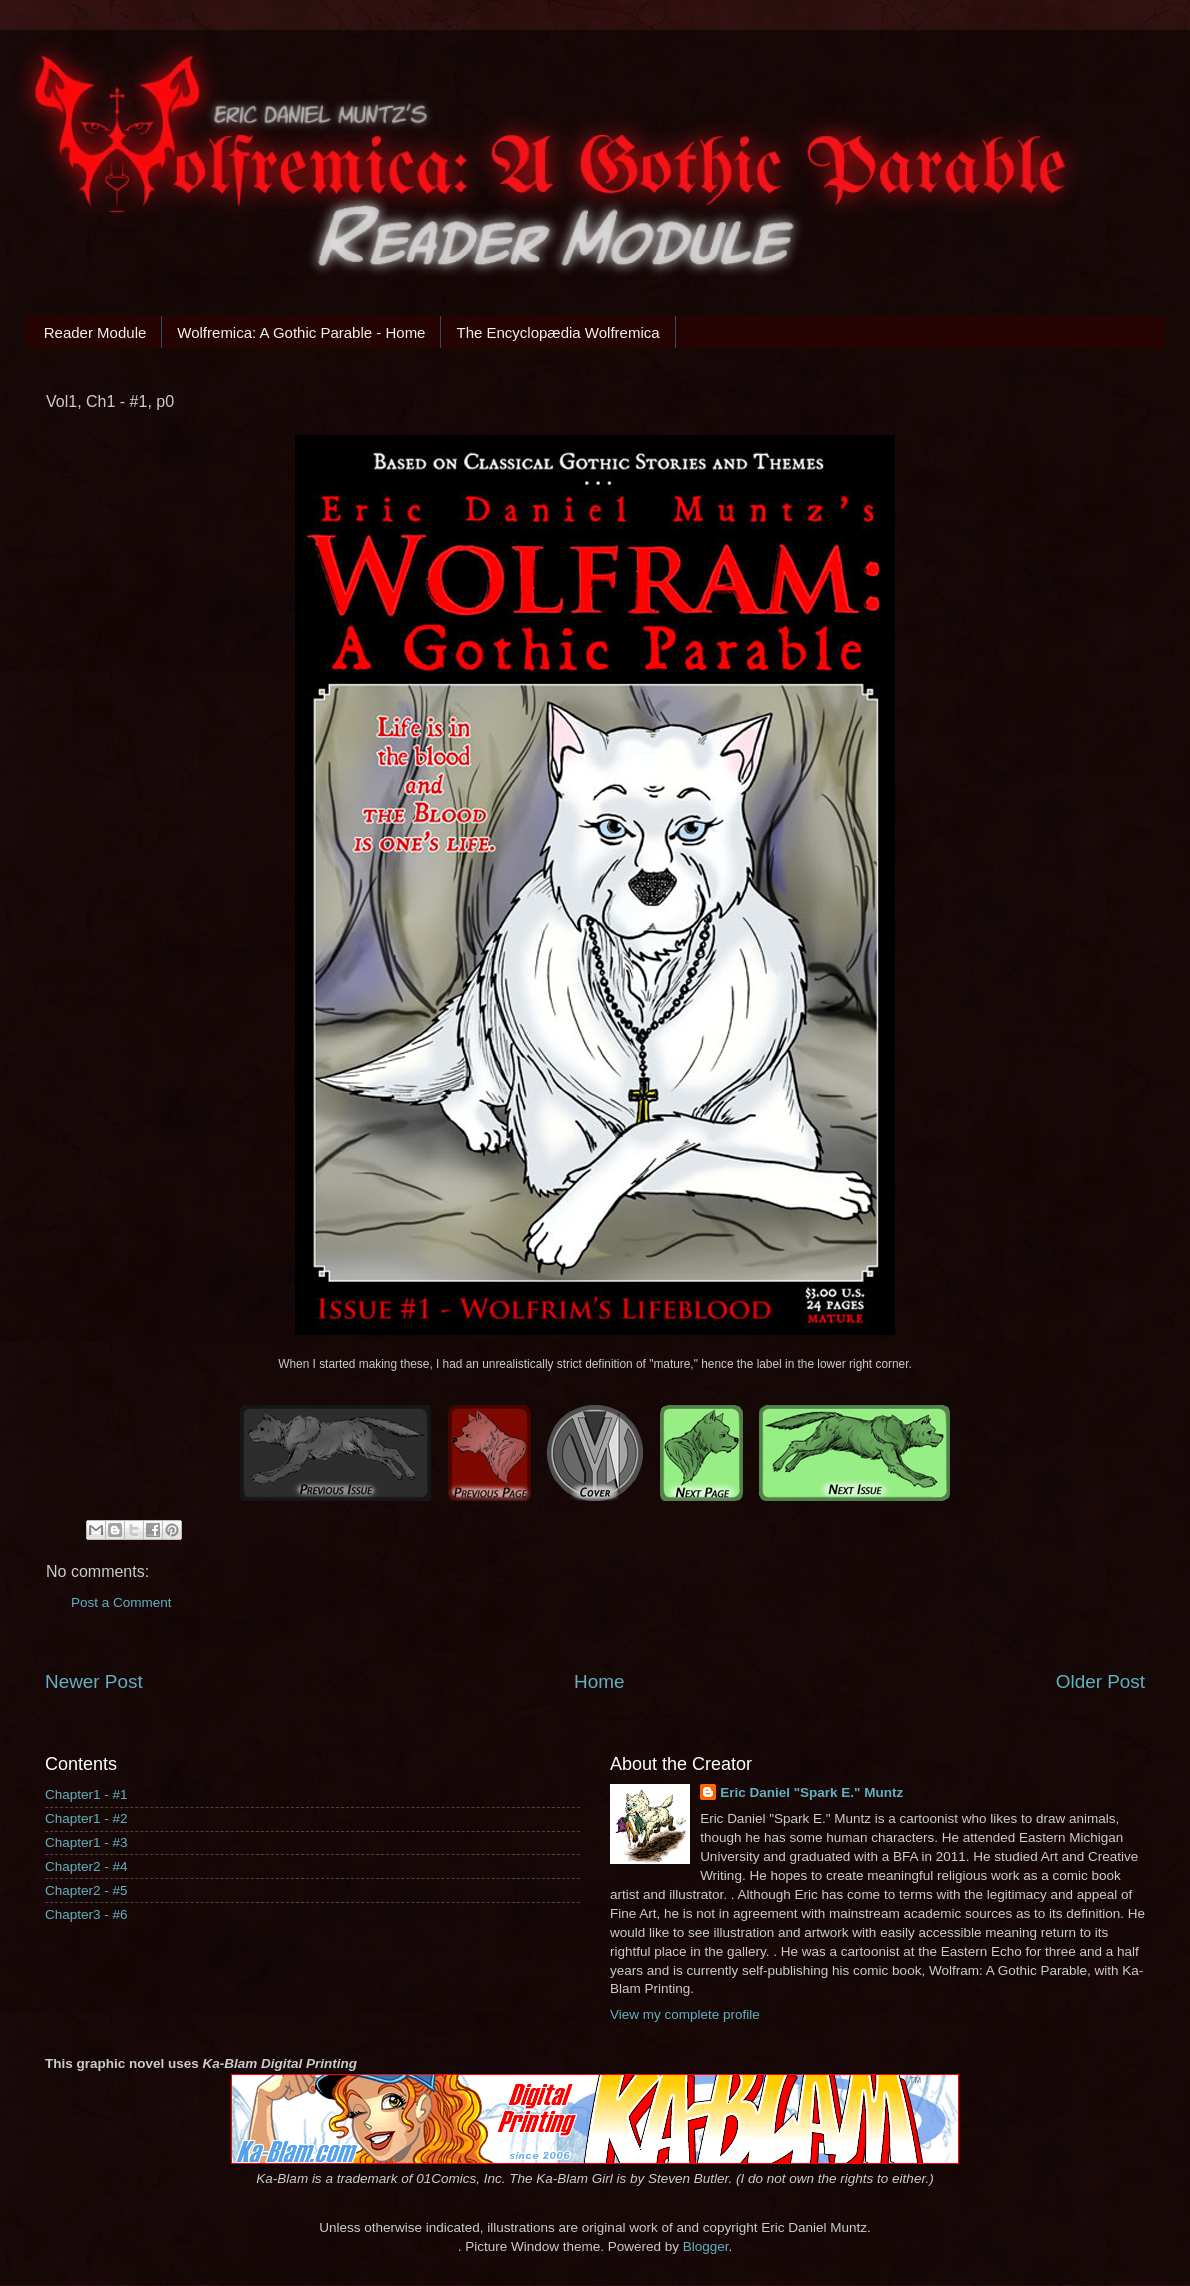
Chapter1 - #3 (86, 1842)
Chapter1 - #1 (86, 1794)
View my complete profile (685, 2014)
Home (599, 1681)
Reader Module (95, 332)
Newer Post (94, 1681)
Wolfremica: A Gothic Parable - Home (301, 332)
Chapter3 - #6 (86, 1914)
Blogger (706, 2246)
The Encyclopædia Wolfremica (557, 332)
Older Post (1100, 1681)
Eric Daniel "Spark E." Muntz (811, 1792)
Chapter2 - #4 (86, 1866)
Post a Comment (121, 1602)
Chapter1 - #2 (86, 1818)
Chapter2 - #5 (86, 1890)
